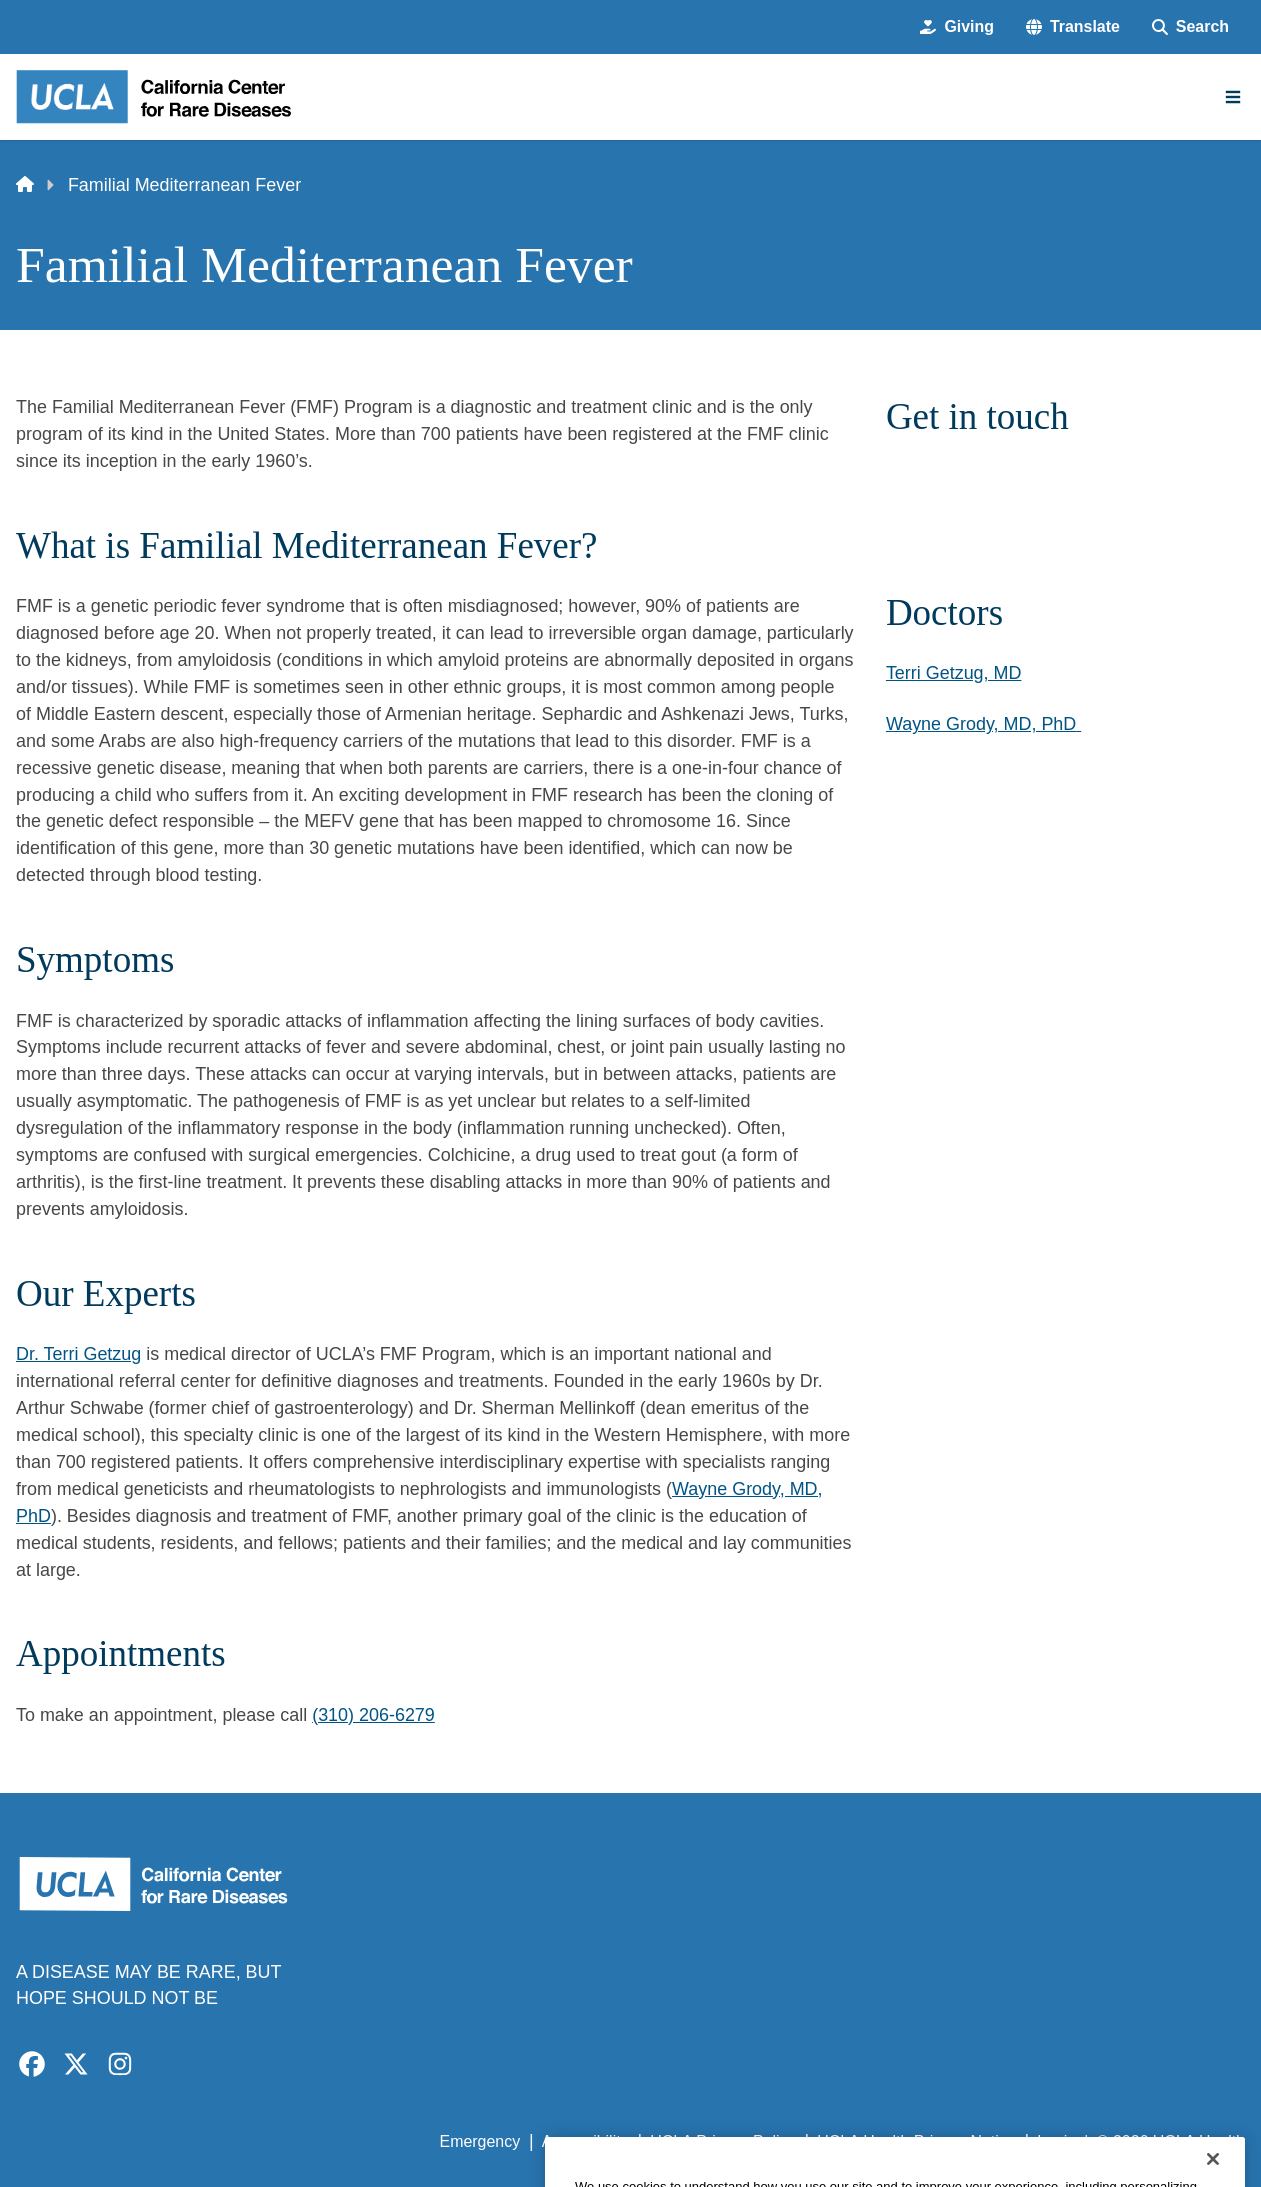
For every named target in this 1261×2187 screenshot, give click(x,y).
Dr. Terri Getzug (78, 1354)
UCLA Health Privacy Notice (916, 2141)
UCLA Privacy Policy (722, 2141)
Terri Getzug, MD (954, 673)
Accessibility (585, 2141)
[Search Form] (1190, 27)
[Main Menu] (1233, 97)
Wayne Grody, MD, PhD (981, 724)
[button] (1073, 27)
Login (1056, 2141)
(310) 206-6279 (373, 1715)
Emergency (480, 2141)
